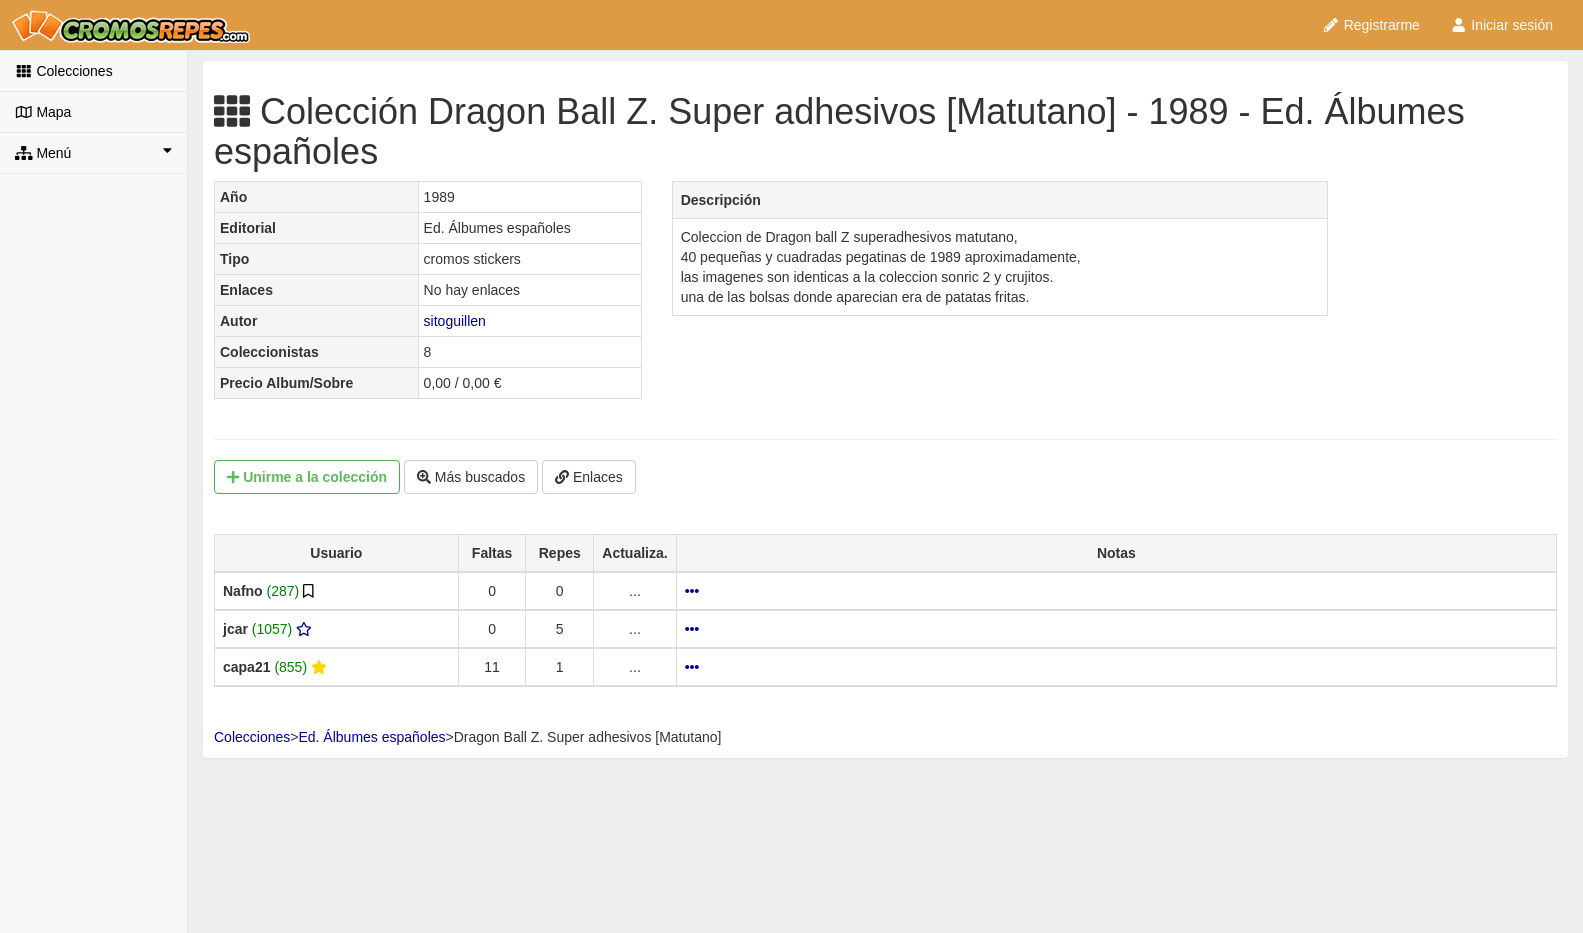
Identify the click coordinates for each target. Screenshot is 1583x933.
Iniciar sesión (1501, 25)
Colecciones (64, 71)
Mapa (43, 112)
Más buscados (471, 477)
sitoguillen (455, 321)
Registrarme (1371, 25)
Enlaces (589, 477)
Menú (93, 152)
